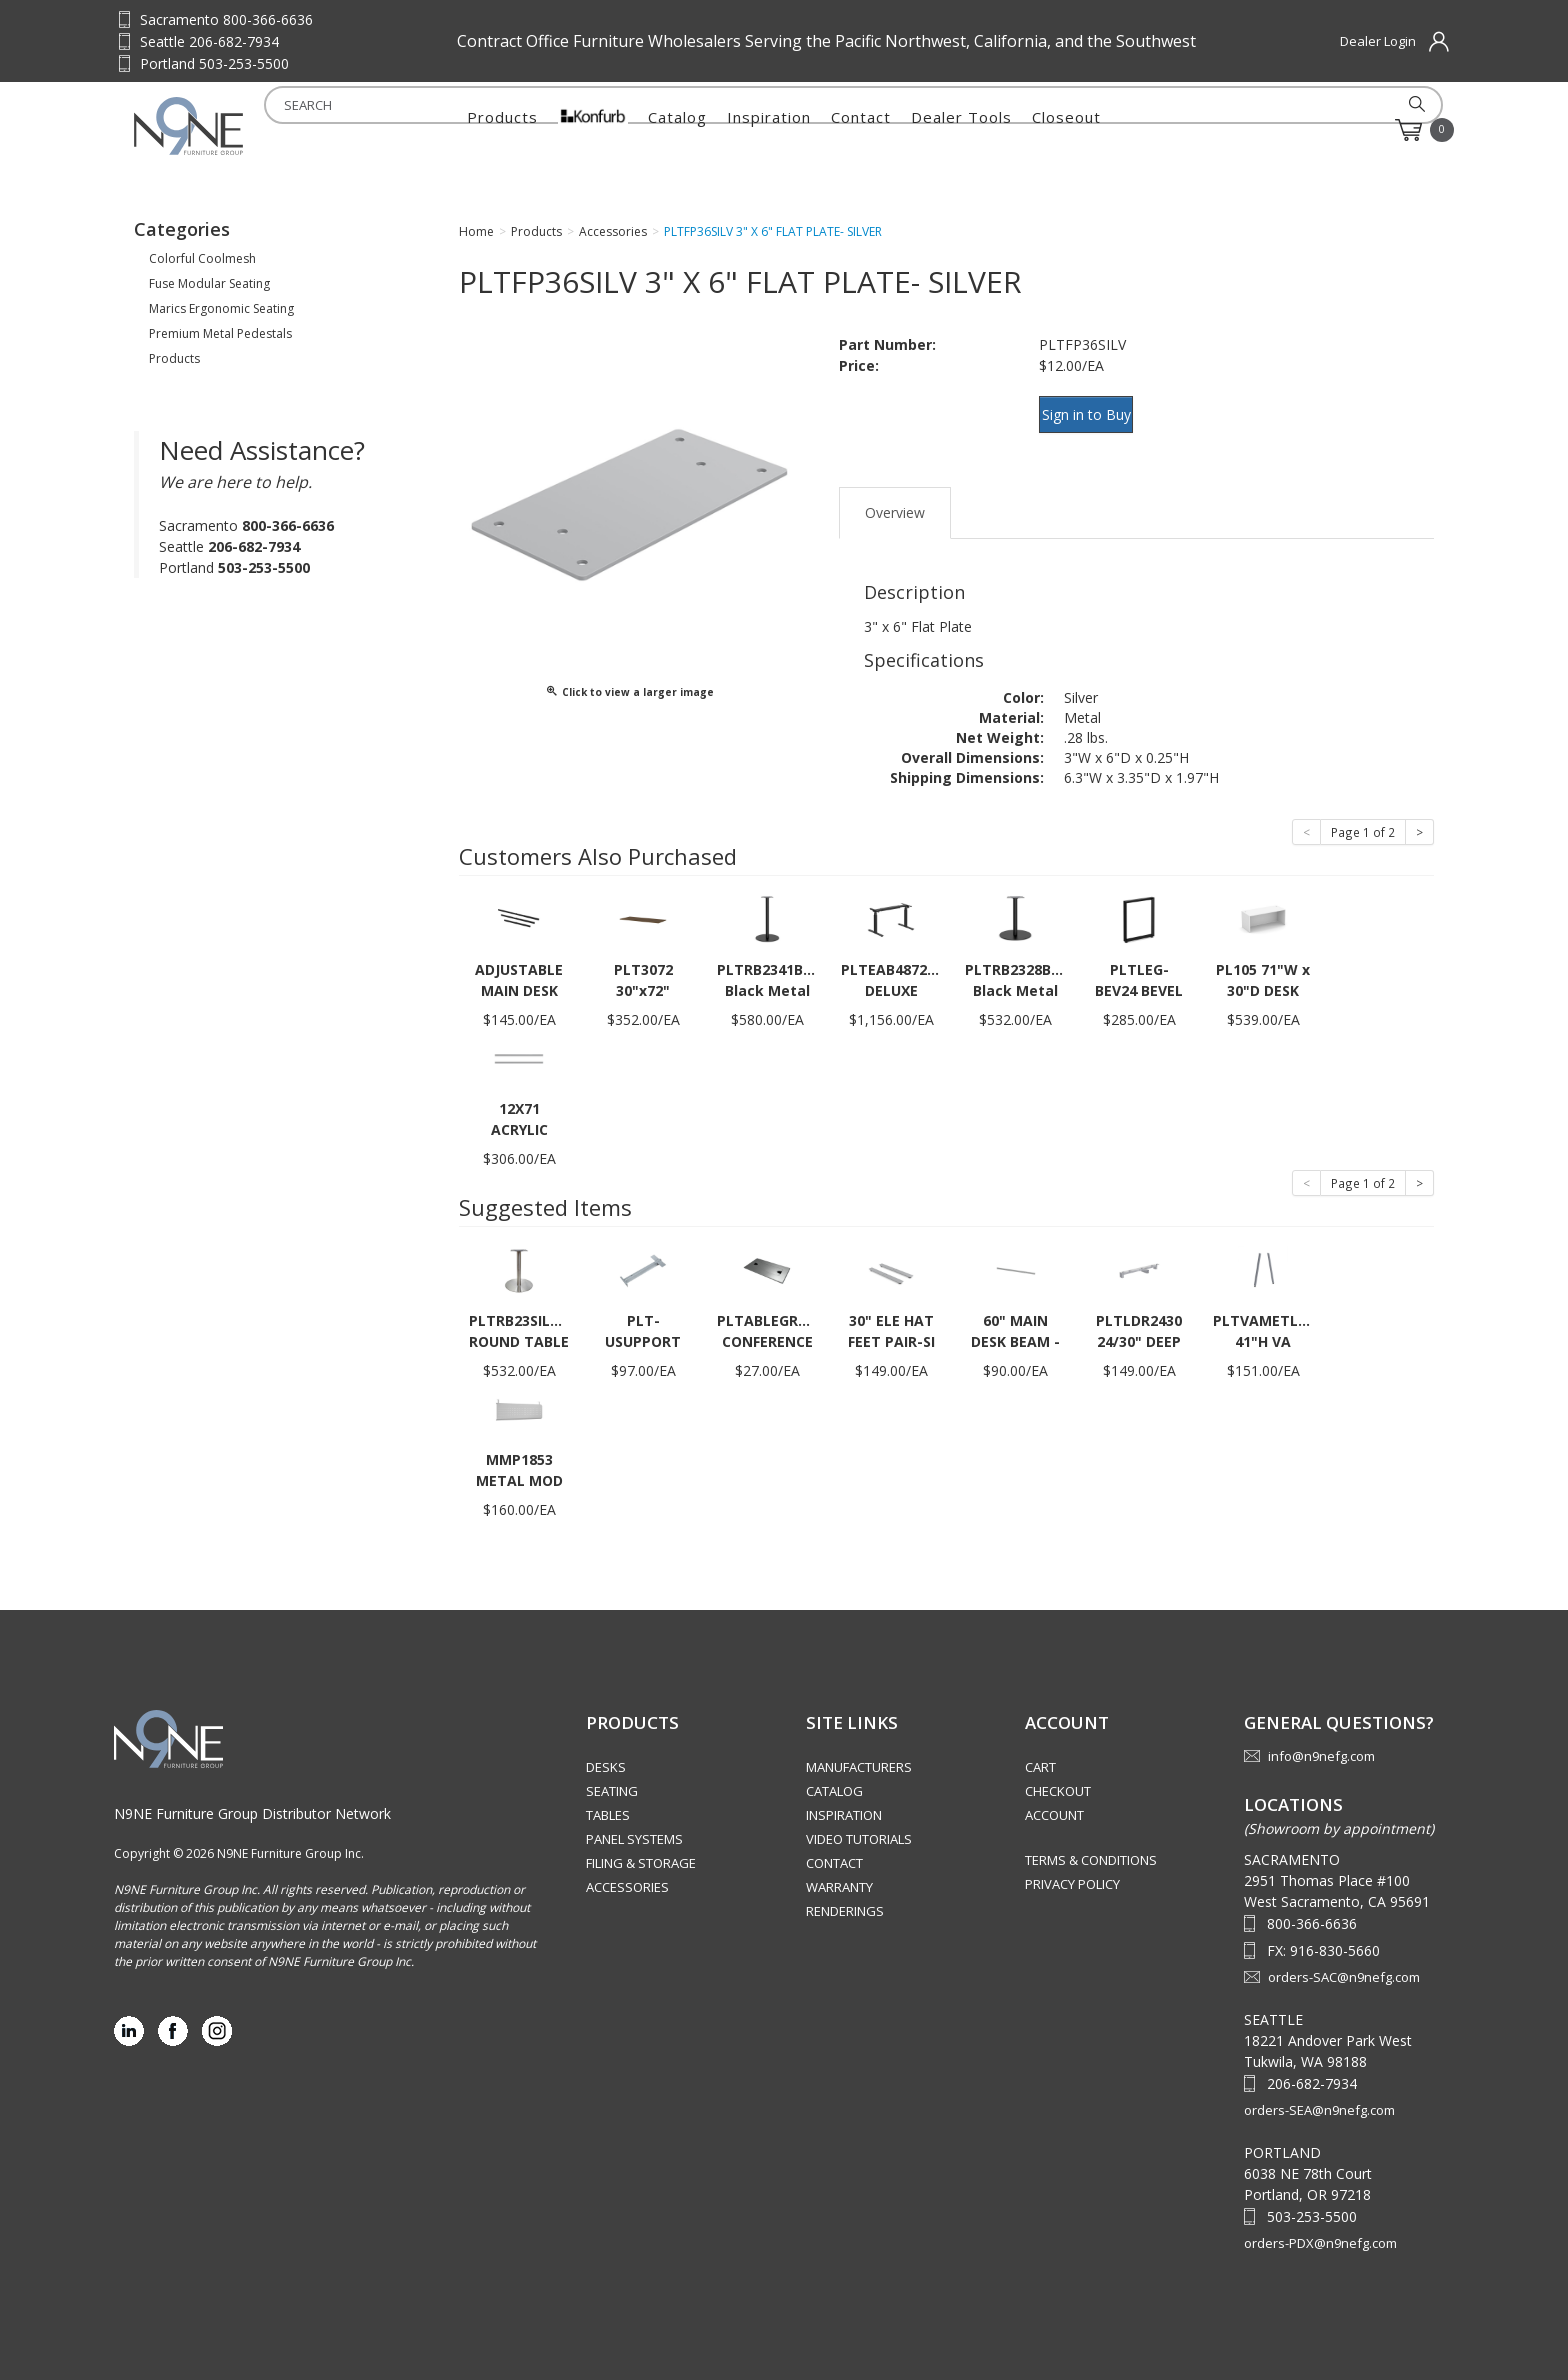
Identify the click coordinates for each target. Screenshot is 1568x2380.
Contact (861, 130)
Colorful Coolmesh (202, 258)
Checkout (1058, 1773)
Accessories (627, 1869)
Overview (895, 493)
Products (502, 130)
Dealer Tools (961, 130)
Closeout (1066, 130)
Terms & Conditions (1091, 1842)
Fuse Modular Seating (209, 283)
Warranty (839, 1869)
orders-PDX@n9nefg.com (1320, 2224)
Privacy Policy (1072, 1866)
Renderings (845, 1893)
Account (1054, 1797)
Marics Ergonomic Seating (221, 308)
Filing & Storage (641, 1845)
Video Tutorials (859, 1821)
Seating (612, 1773)
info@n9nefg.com (1321, 1738)
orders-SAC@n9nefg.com (1344, 1958)
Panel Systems (634, 1821)
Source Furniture (232, 126)
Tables (608, 1797)
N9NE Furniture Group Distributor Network (252, 1794)
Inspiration (769, 130)
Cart (1040, 1749)
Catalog (677, 130)
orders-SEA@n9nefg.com (1319, 2091)
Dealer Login (1378, 41)
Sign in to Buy (1096, 411)
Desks (606, 1749)
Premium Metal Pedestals (220, 333)
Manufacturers (859, 1749)
